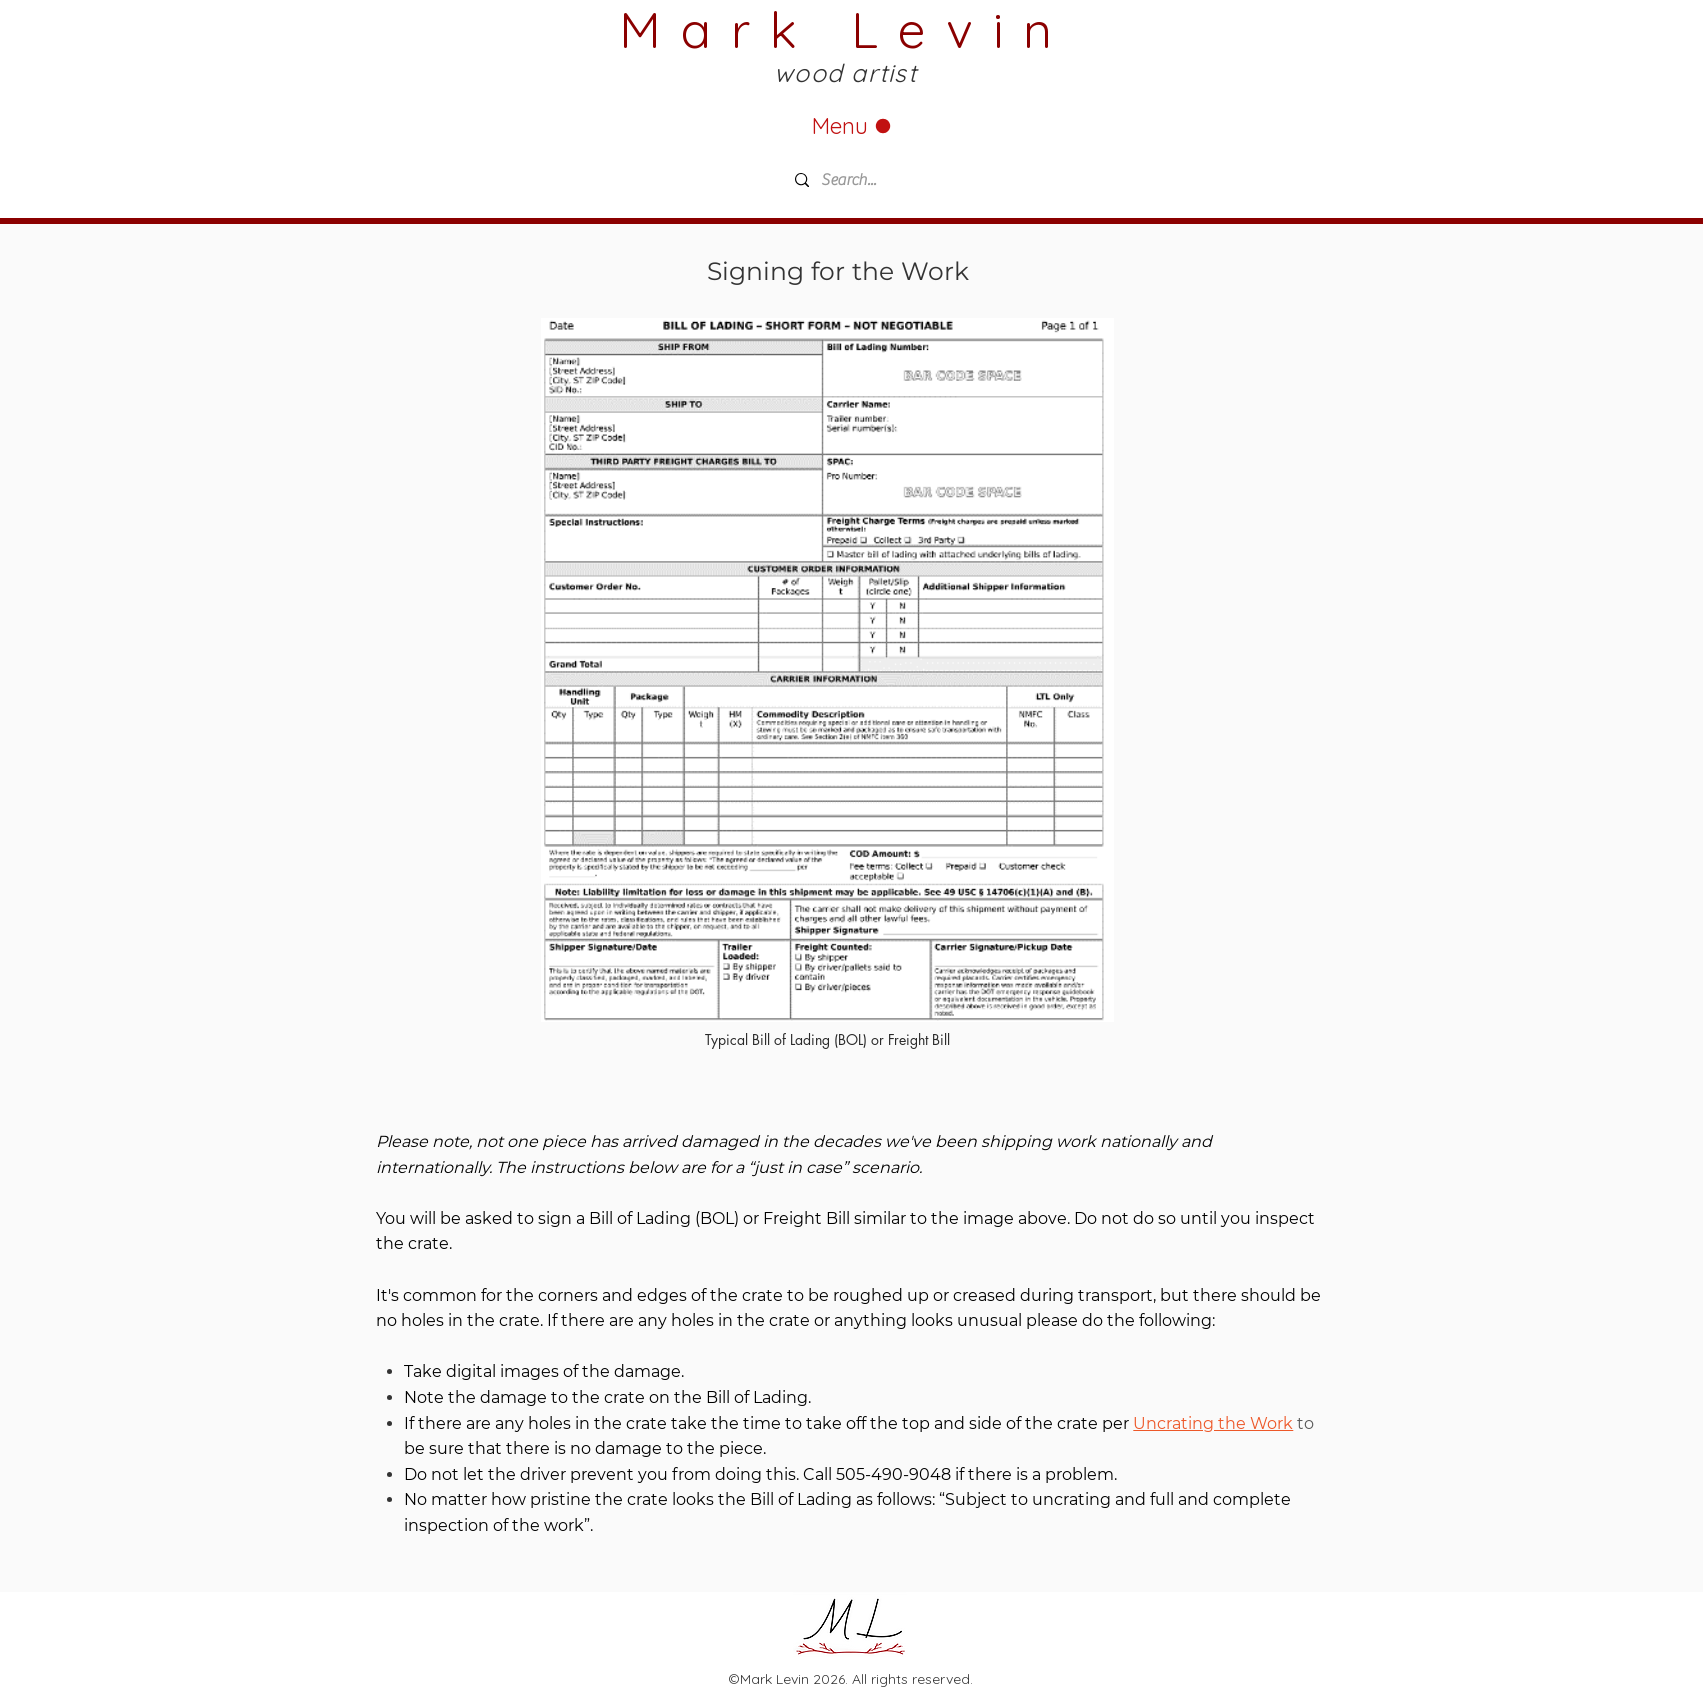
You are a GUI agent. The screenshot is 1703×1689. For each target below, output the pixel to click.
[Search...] (932, 180)
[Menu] (852, 125)
